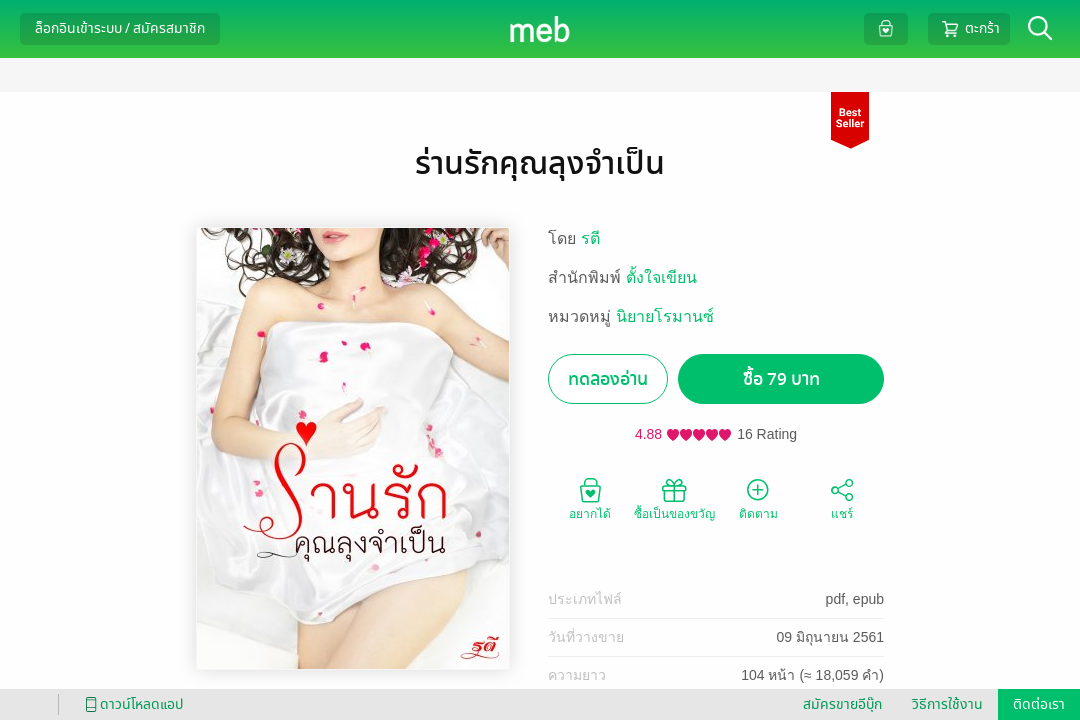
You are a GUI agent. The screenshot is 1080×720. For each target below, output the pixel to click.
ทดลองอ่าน (608, 379)
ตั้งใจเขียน (661, 277)
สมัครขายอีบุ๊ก (842, 704)
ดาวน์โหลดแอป (131, 704)
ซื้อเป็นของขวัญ (674, 498)
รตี (590, 238)
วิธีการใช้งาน (947, 704)
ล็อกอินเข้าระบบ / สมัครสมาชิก (120, 28)
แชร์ (842, 498)
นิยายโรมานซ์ (665, 316)
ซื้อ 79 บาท (781, 379)
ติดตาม (758, 498)
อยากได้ (590, 498)
